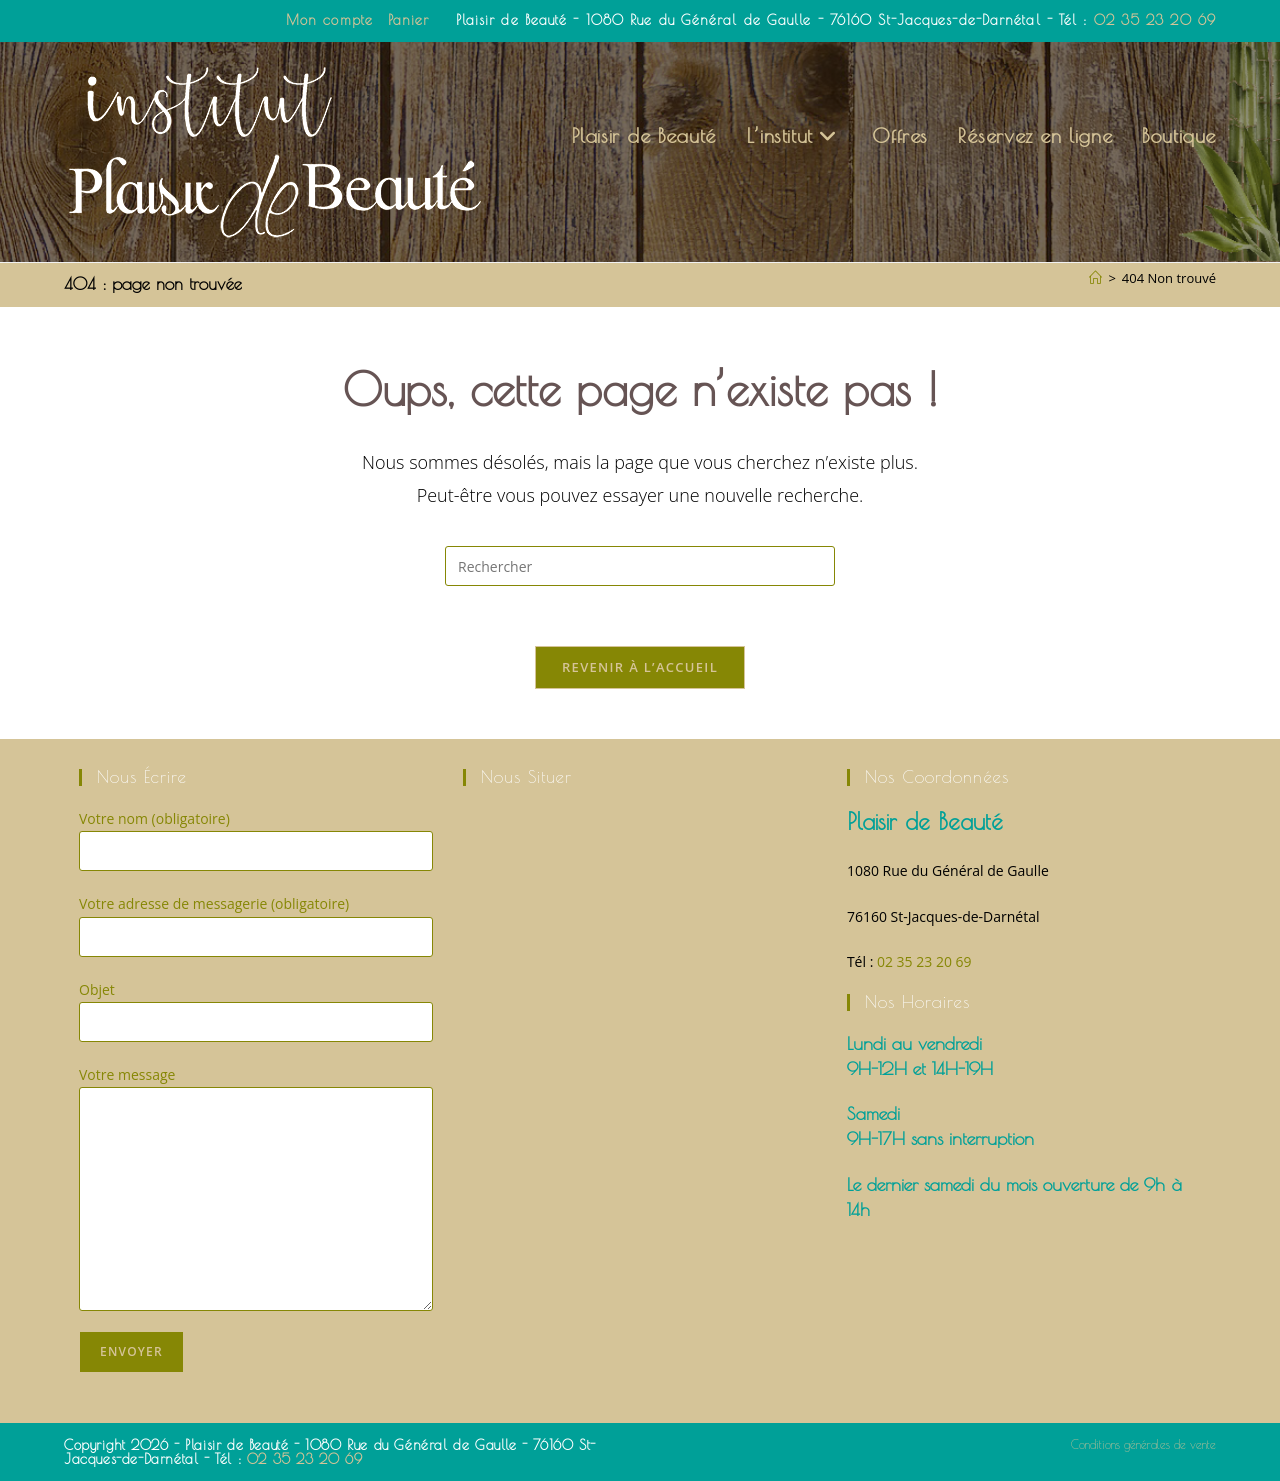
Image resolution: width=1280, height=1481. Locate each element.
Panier (409, 20)
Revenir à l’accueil (640, 667)
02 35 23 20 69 (1155, 20)
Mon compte (329, 20)
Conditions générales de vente (1143, 1444)
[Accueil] (1095, 278)
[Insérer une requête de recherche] (640, 566)
